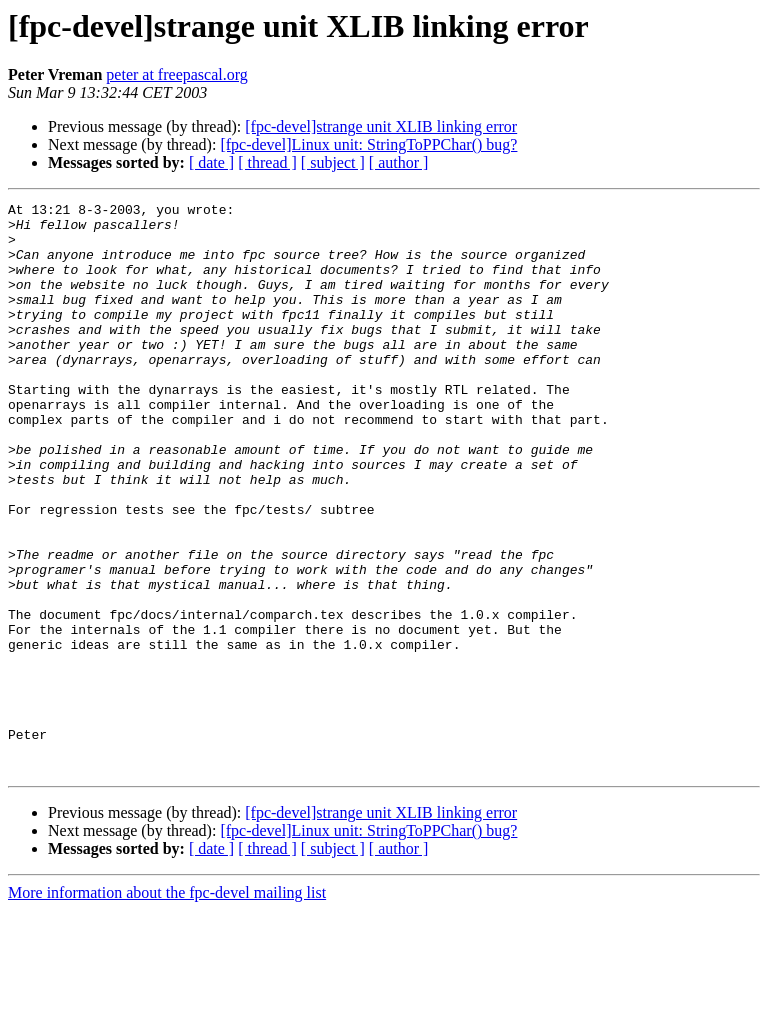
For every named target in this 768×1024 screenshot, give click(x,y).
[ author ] (399, 162)
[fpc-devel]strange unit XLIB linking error (381, 126)
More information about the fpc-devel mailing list (167, 1006)
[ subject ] (333, 162)
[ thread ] (267, 162)
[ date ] (211, 162)
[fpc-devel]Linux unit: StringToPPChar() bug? (368, 144)
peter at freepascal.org (176, 74)
